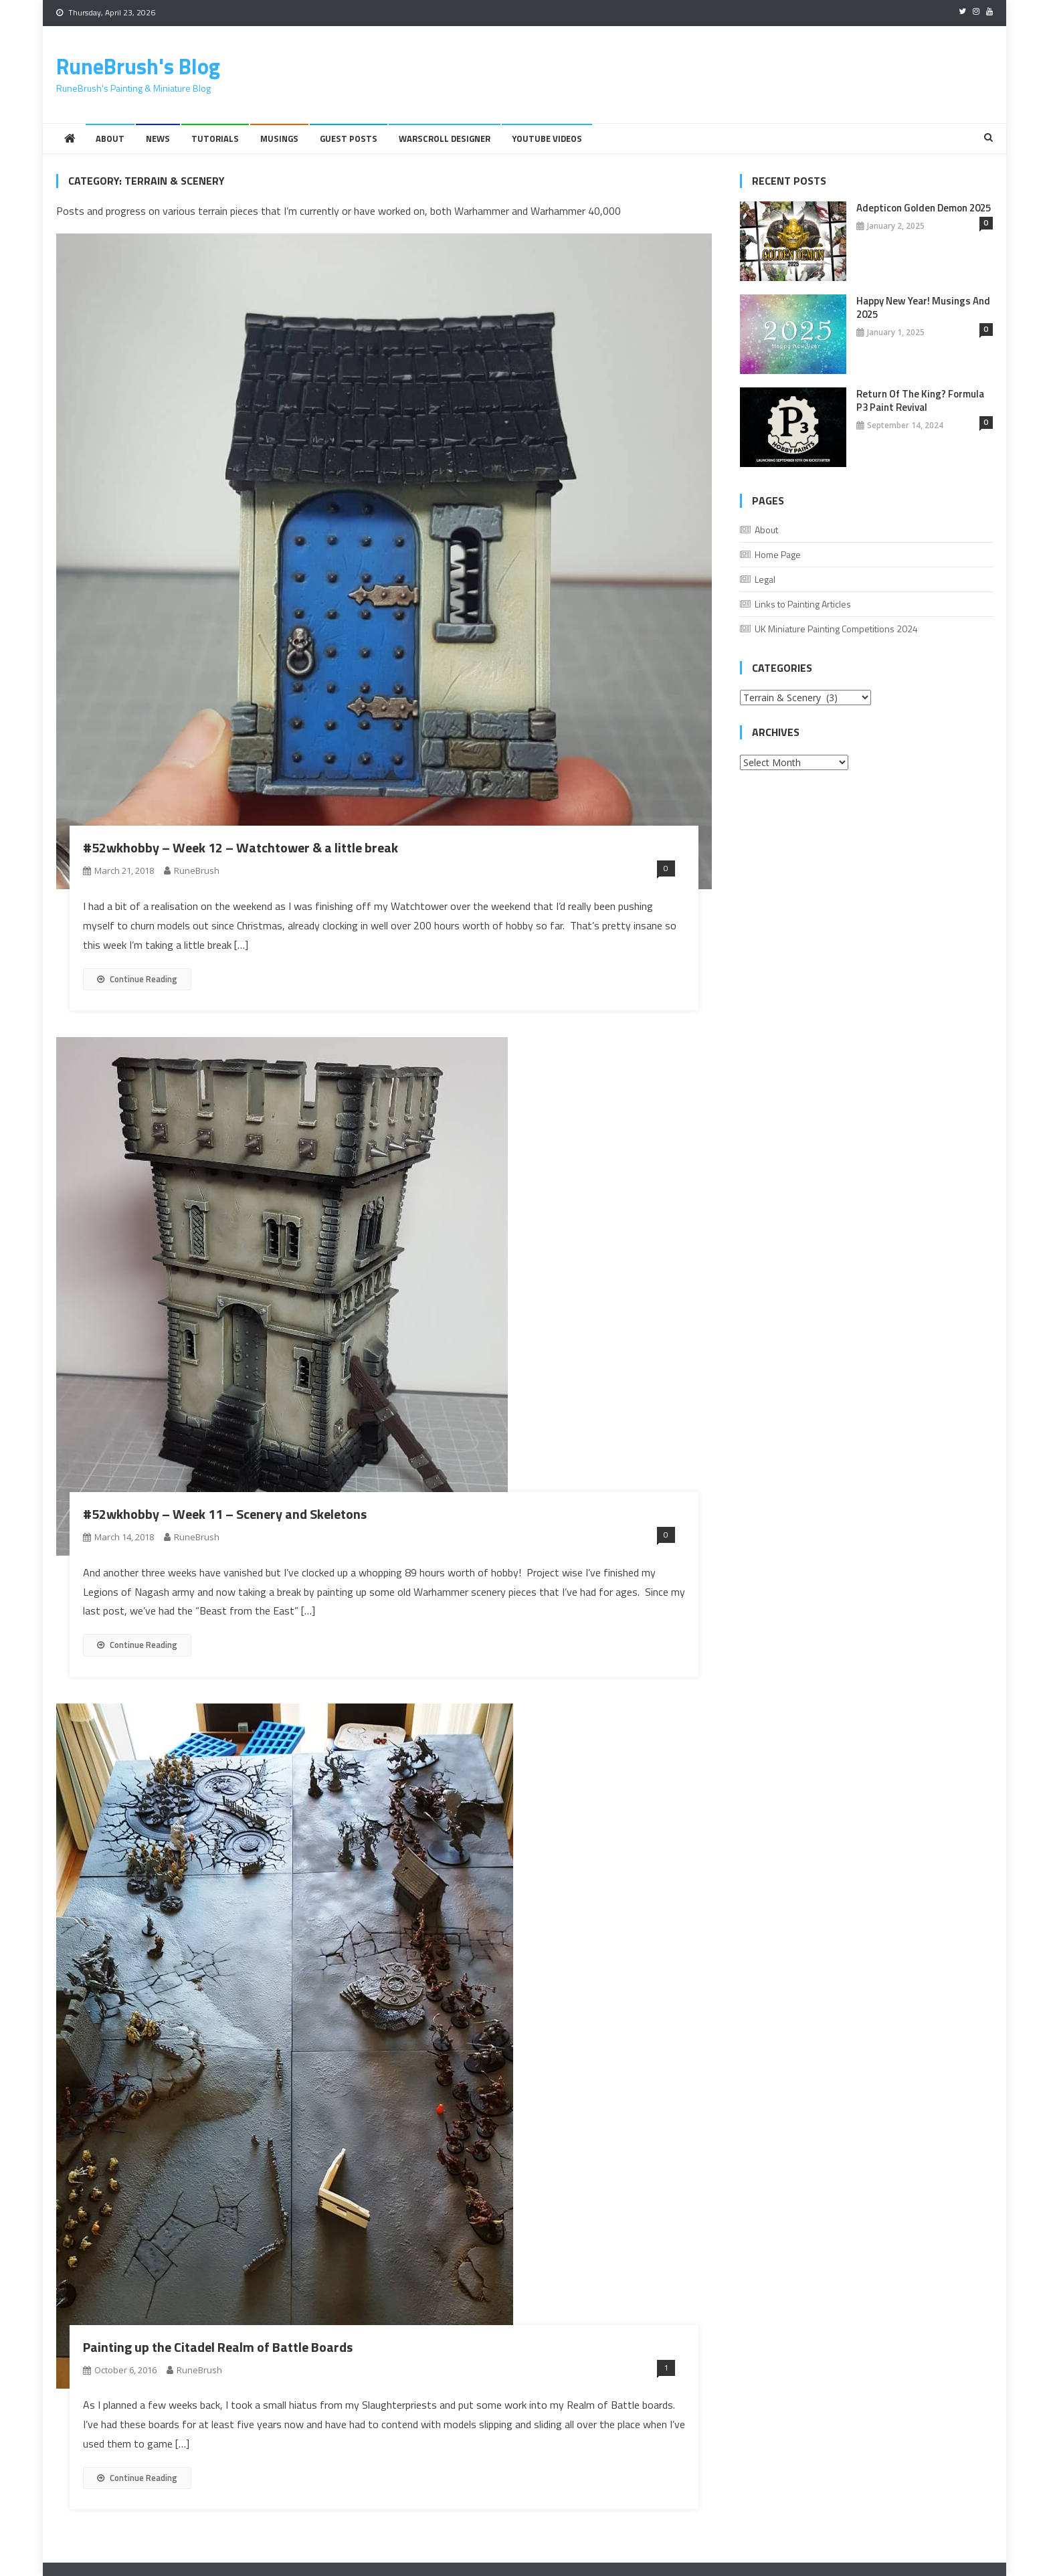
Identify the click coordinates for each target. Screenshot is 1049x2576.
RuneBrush (196, 870)
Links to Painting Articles (803, 604)
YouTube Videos (547, 138)
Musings (279, 138)
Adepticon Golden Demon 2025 (923, 208)
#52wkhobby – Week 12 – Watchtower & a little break (240, 847)
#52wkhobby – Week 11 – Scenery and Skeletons (225, 1513)
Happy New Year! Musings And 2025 (923, 307)
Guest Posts (348, 138)
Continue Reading (137, 979)
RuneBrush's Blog (138, 66)
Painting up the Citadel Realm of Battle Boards (218, 2346)
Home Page (778, 554)
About (110, 138)
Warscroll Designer (444, 138)
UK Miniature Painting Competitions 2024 (836, 629)
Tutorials (215, 138)
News (158, 138)
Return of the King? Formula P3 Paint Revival (920, 400)
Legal (765, 579)
